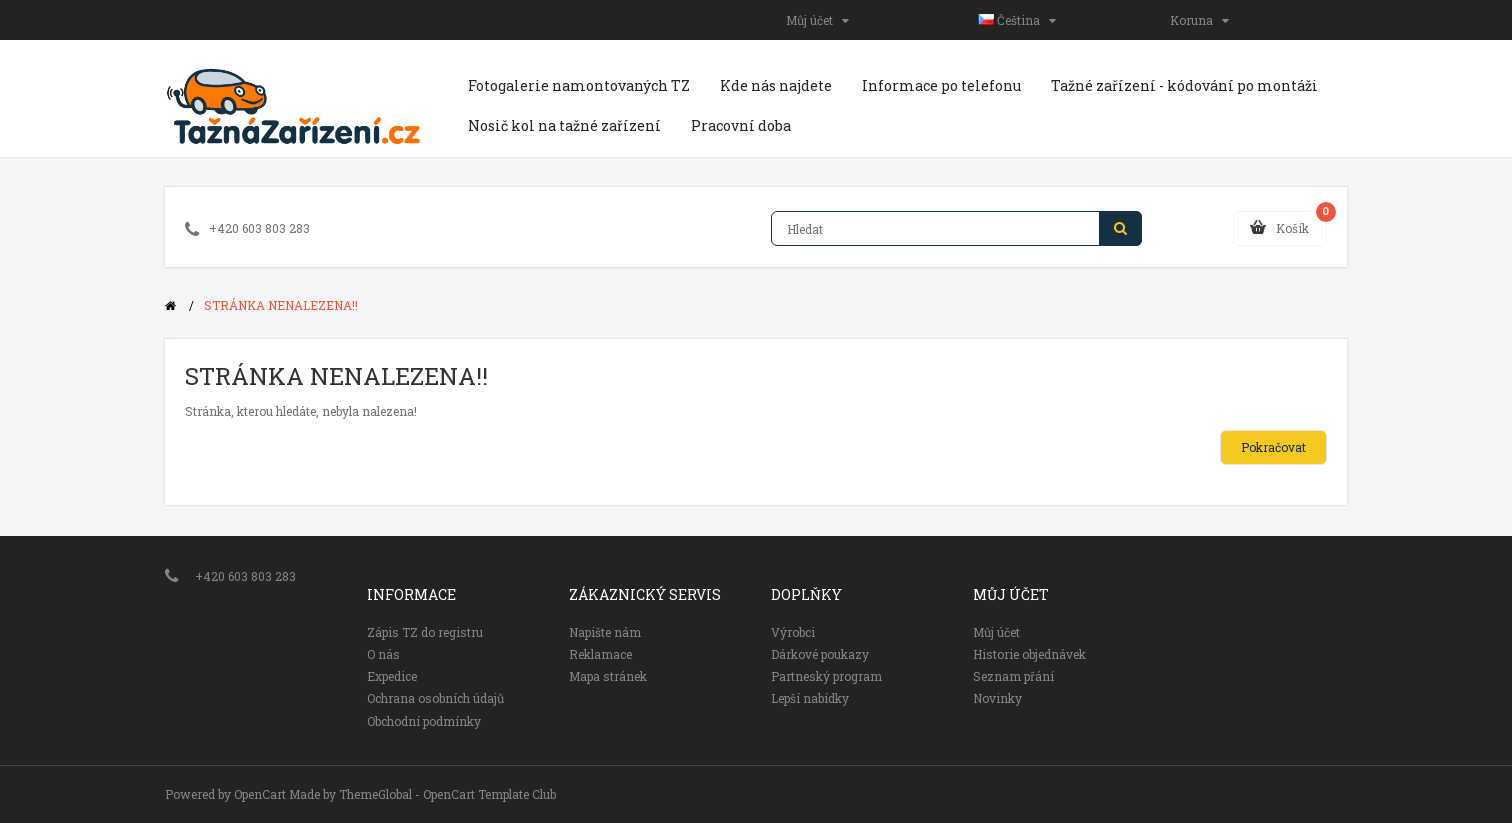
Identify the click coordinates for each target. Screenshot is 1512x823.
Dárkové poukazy (820, 654)
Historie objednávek (1029, 654)
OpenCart (260, 794)
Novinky (997, 698)
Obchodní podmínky (424, 721)
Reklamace (600, 654)
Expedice (392, 676)
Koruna (1199, 20)
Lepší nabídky (810, 698)
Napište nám (605, 632)
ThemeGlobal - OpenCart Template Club (447, 794)
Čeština (1017, 20)
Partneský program (826, 676)
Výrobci (793, 632)
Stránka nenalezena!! (281, 305)
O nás (383, 654)
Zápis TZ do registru (425, 632)
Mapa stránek (608, 676)
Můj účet (817, 20)
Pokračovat (1273, 447)
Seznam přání (1013, 676)
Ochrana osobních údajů (435, 698)
